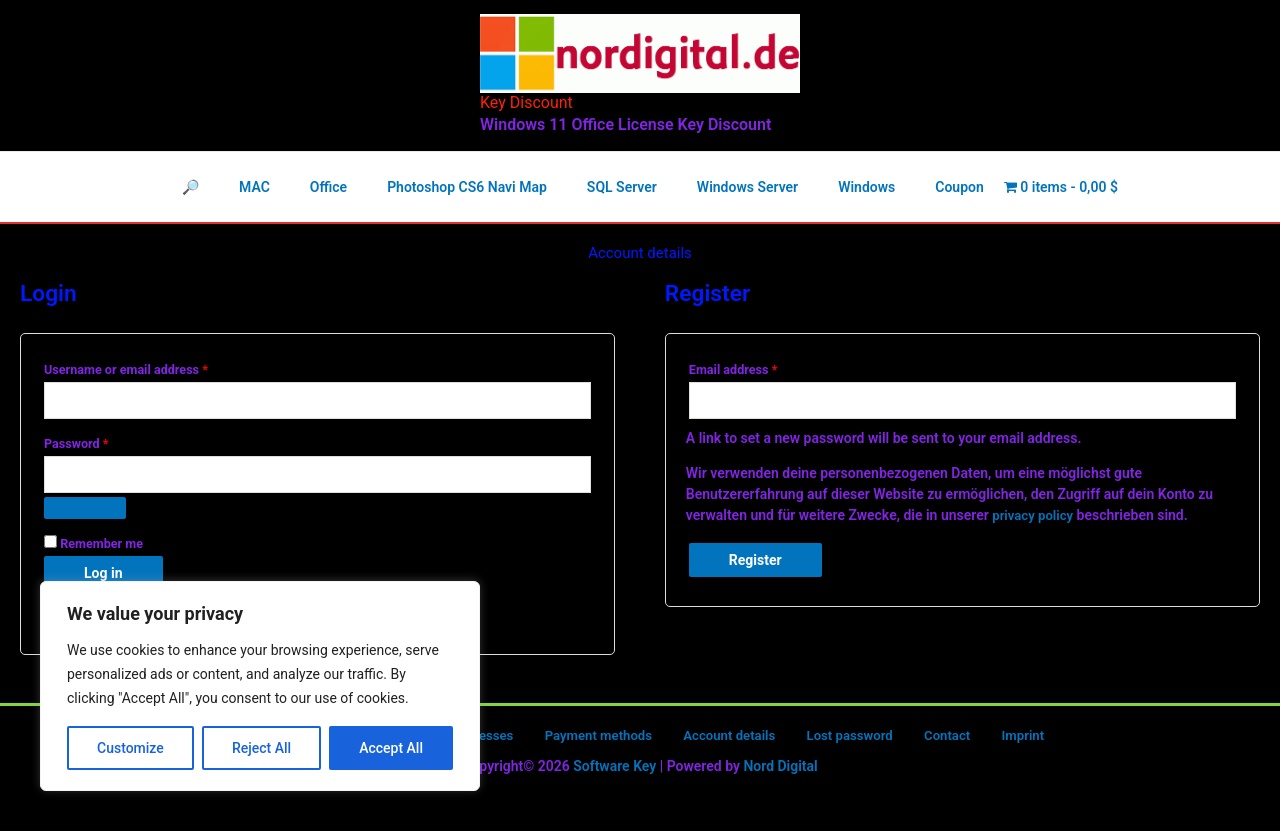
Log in (103, 578)
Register (755, 562)
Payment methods (596, 741)
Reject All (261, 748)
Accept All (391, 748)
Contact (908, 741)
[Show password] (85, 513)
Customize (130, 748)
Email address (758, 367)
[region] (260, 686)
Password (101, 443)
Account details (716, 741)
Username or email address (151, 367)
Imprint (969, 741)
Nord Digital (780, 772)
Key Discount (526, 102)
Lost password (825, 741)
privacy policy (1035, 517)
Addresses (491, 741)
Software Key (614, 772)
